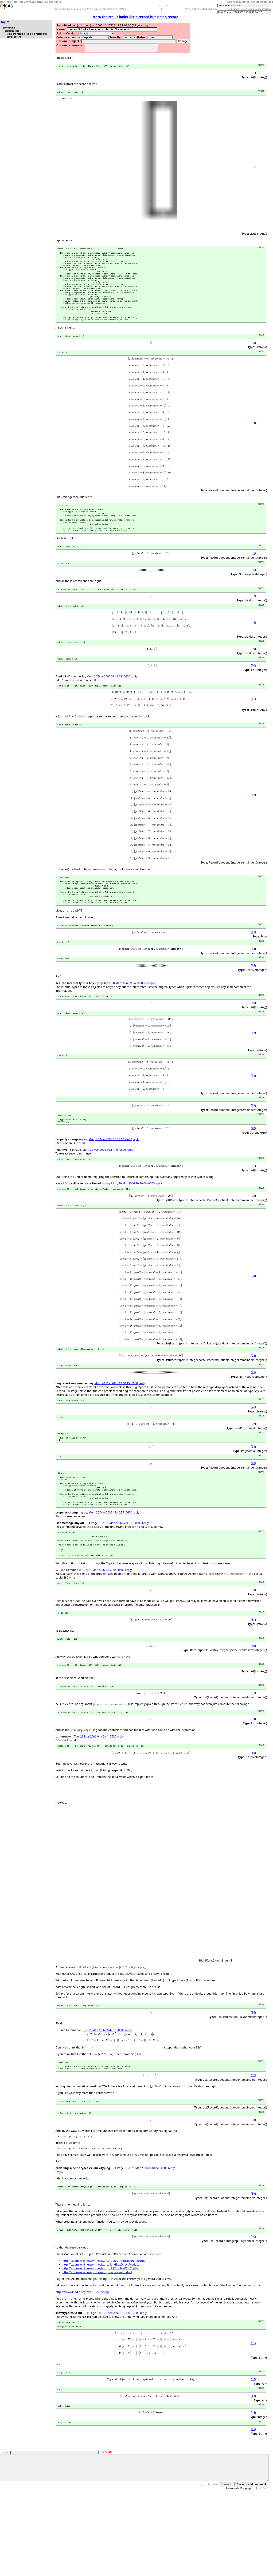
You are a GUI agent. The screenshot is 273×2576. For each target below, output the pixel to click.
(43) (253, 2475)
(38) (253, 2194)
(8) (254, 653)
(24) (253, 1404)
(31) (253, 1688)
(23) (253, 1323)
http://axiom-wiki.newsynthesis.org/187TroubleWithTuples (101, 2345)
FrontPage (9, 27)
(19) (253, 1149)
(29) (253, 1515)
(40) (253, 2313)
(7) (254, 626)
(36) (253, 2084)
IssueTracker (161, 5)
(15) (253, 1007)
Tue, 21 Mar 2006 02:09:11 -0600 (120, 1583)
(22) (253, 1243)
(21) (253, 1212)
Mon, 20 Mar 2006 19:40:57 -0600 (110, 1573)
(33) (253, 1763)
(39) (253, 2270)
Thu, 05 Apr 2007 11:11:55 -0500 (118, 2390)
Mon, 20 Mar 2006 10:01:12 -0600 (110, 1185)
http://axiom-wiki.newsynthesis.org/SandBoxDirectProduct (101, 2341)
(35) (253, 1823)
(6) (254, 600)
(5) (254, 583)
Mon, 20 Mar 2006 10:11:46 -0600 (104, 1196)
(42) (253, 2458)
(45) (253, 2510)
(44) (253, 2492)
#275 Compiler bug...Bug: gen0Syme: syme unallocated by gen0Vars (90, 8)
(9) (254, 680)
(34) (253, 1789)
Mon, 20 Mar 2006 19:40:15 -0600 (116, 1432)
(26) (253, 1456)
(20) (253, 1174)
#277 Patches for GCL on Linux (201, 8)
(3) (254, 364)
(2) (254, 169)
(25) (253, 1421)
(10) (253, 698)
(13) (253, 973)
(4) (254, 445)
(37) (253, 2149)
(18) (253, 1119)
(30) (253, 1657)
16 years (243, 8)
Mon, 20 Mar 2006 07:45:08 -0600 (108, 708)
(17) (253, 1075)
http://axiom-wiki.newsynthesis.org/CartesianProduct (97, 2349)
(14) (253, 990)
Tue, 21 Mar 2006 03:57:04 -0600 (103, 1637)
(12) (253, 828)
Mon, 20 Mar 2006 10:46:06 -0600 (133, 1230)
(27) (253, 1473)
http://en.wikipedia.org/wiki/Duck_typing (82, 2369)
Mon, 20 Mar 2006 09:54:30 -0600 (125, 1025)
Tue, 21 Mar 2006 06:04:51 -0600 (146, 2244)
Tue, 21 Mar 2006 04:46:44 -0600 (95, 1807)
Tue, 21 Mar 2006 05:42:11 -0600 (103, 2101)
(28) (253, 1498)
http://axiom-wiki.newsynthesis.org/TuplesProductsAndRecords (104, 2337)
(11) (253, 732)
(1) (58, 68)
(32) (253, 1714)
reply (134, 708)
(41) (253, 2421)
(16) (253, 1045)
